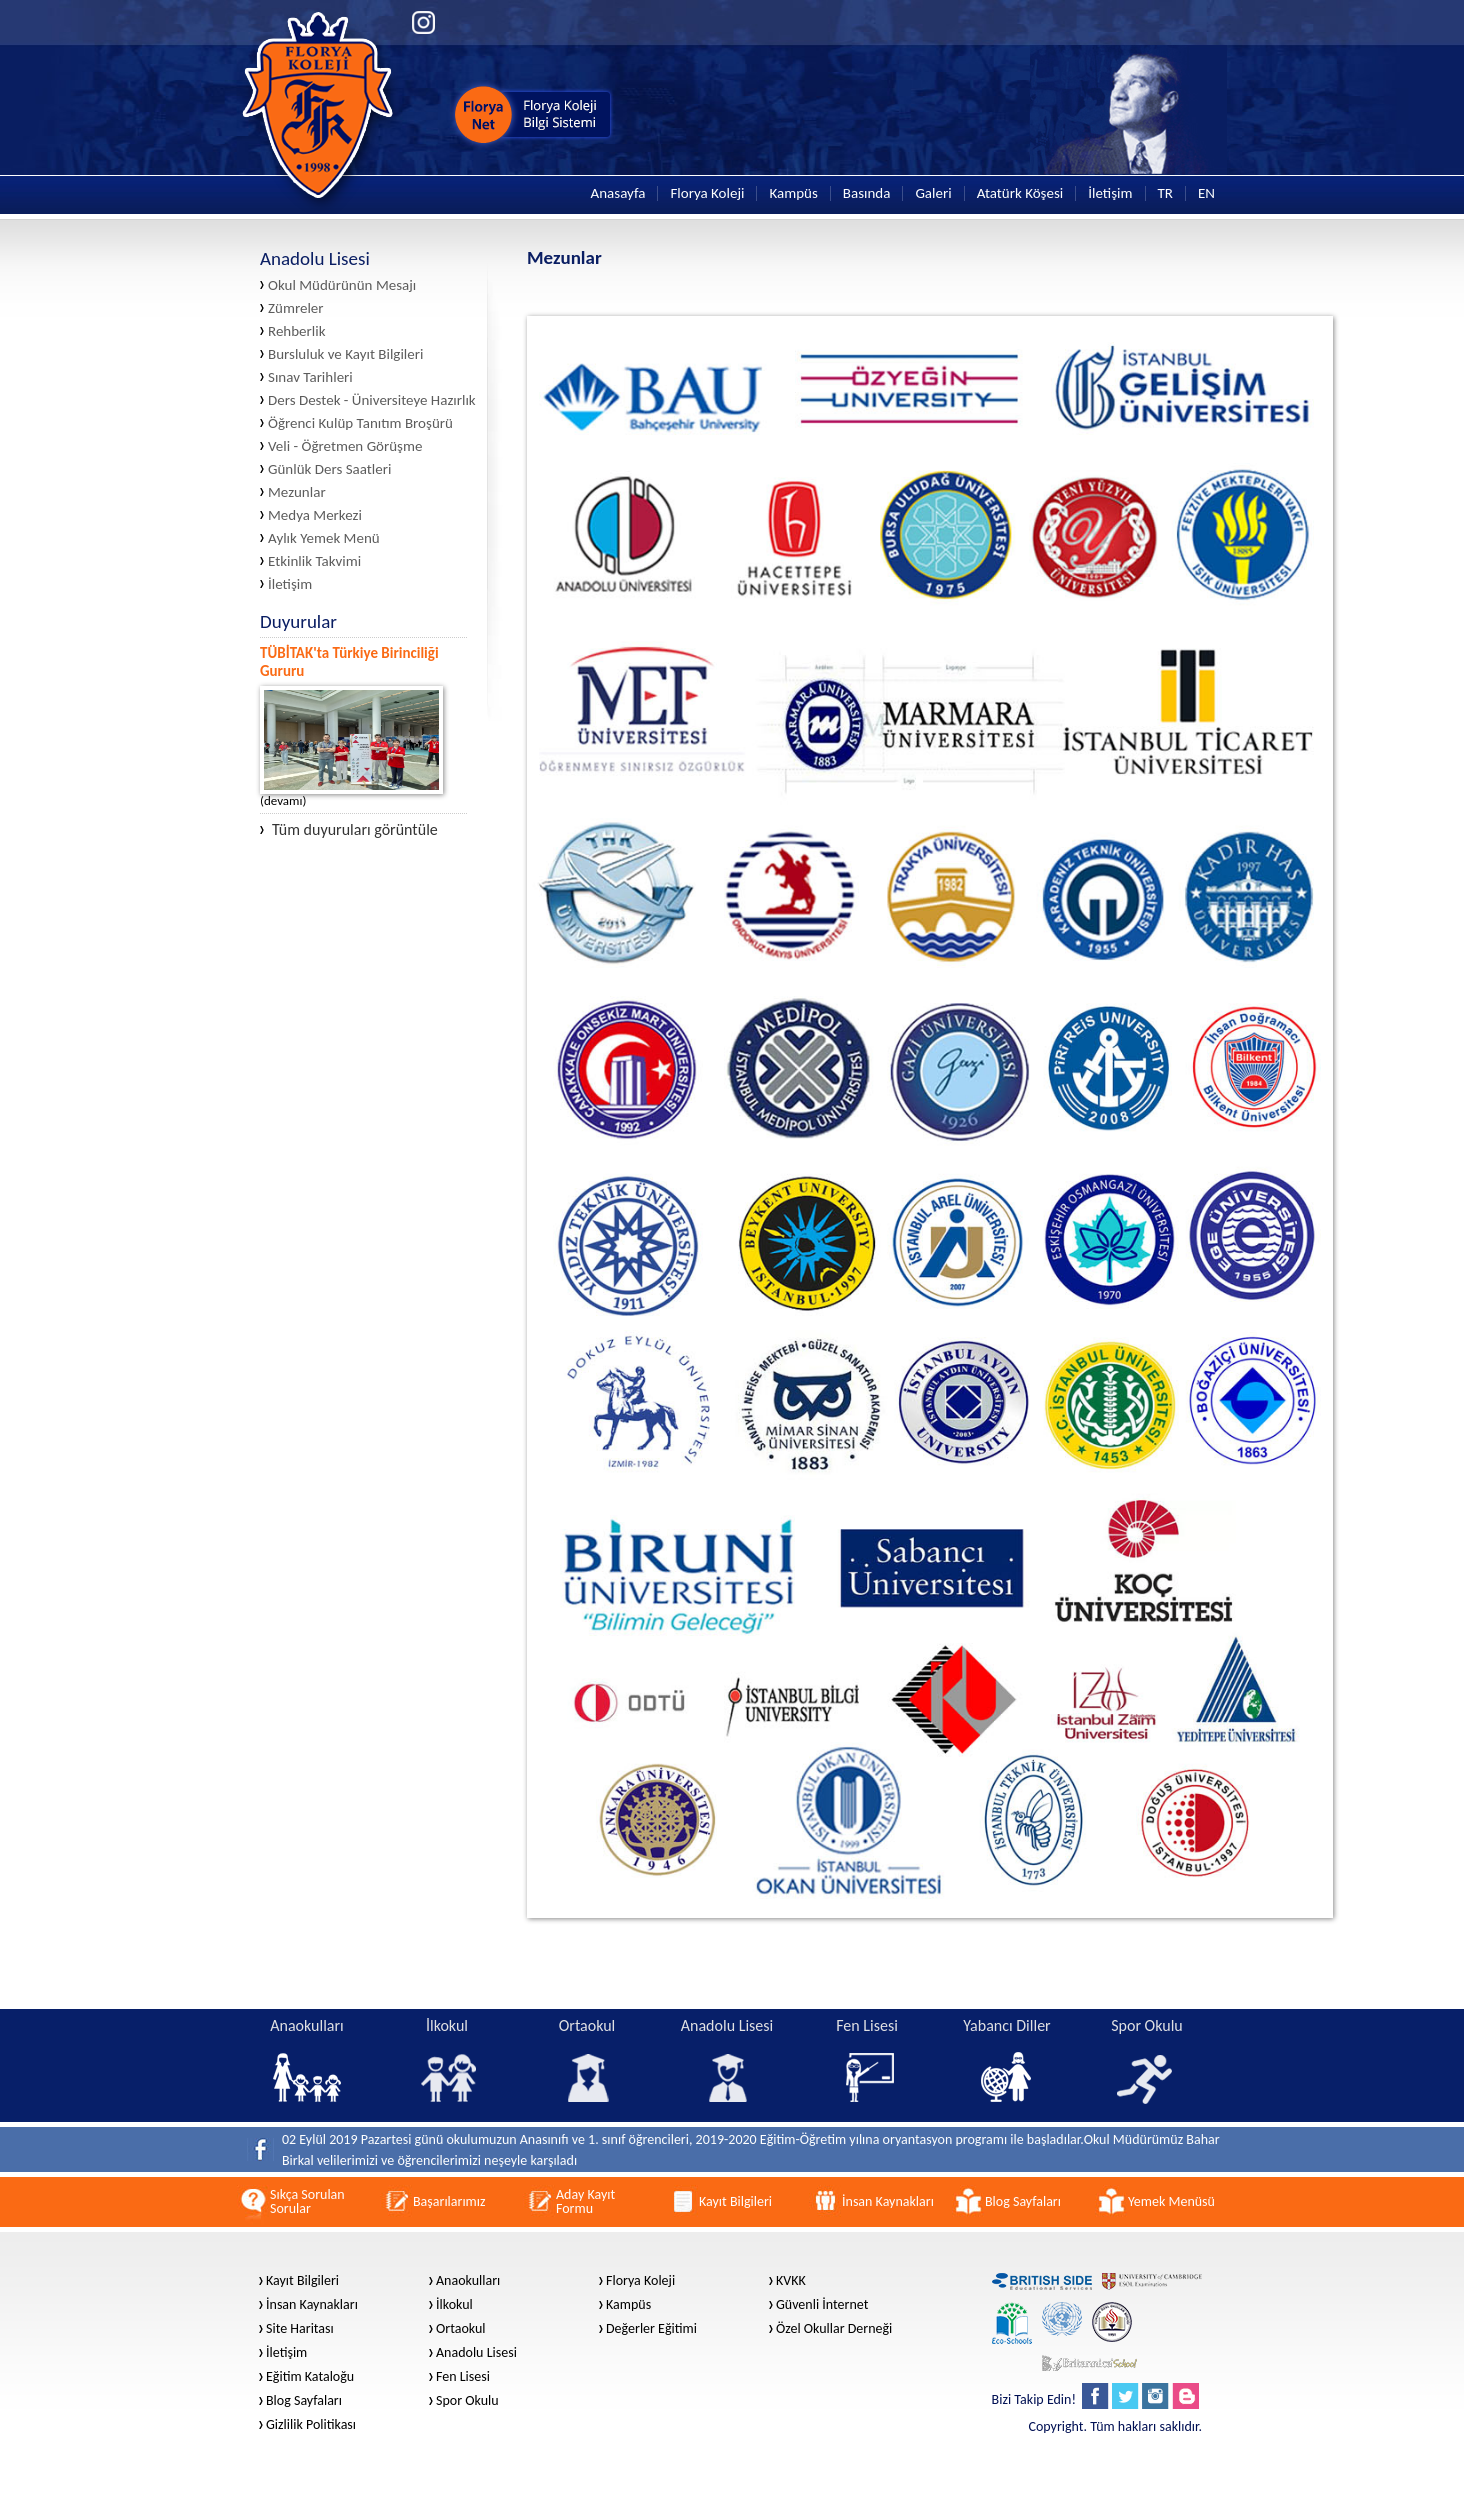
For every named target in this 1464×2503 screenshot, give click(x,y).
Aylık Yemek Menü (324, 538)
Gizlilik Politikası (311, 2425)
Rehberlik (297, 331)
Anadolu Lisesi (476, 2353)
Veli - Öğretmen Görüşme (345, 446)
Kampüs (793, 193)
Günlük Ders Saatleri (329, 469)
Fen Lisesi (463, 2377)
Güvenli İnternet (822, 2305)
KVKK (791, 2281)
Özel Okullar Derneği (834, 2329)
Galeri (933, 193)
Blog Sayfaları (304, 2401)
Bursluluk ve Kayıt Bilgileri (345, 354)
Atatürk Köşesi (1020, 193)
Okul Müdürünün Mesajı (342, 285)
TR (1165, 193)
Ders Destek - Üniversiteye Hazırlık (372, 400)
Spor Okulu (467, 2401)
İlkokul (454, 2305)
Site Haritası (300, 2329)
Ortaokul (461, 2329)
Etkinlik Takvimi (314, 561)
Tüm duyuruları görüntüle (349, 830)
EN (1206, 193)
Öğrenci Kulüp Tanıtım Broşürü (360, 423)
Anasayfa (618, 193)
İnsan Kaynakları (312, 2305)
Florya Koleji (707, 193)
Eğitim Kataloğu (310, 2377)
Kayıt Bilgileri (302, 2281)
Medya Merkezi (315, 515)
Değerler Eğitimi (651, 2329)
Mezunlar (297, 492)
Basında (867, 193)
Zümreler (296, 308)
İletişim (1110, 193)
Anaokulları (468, 2281)
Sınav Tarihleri (310, 377)
